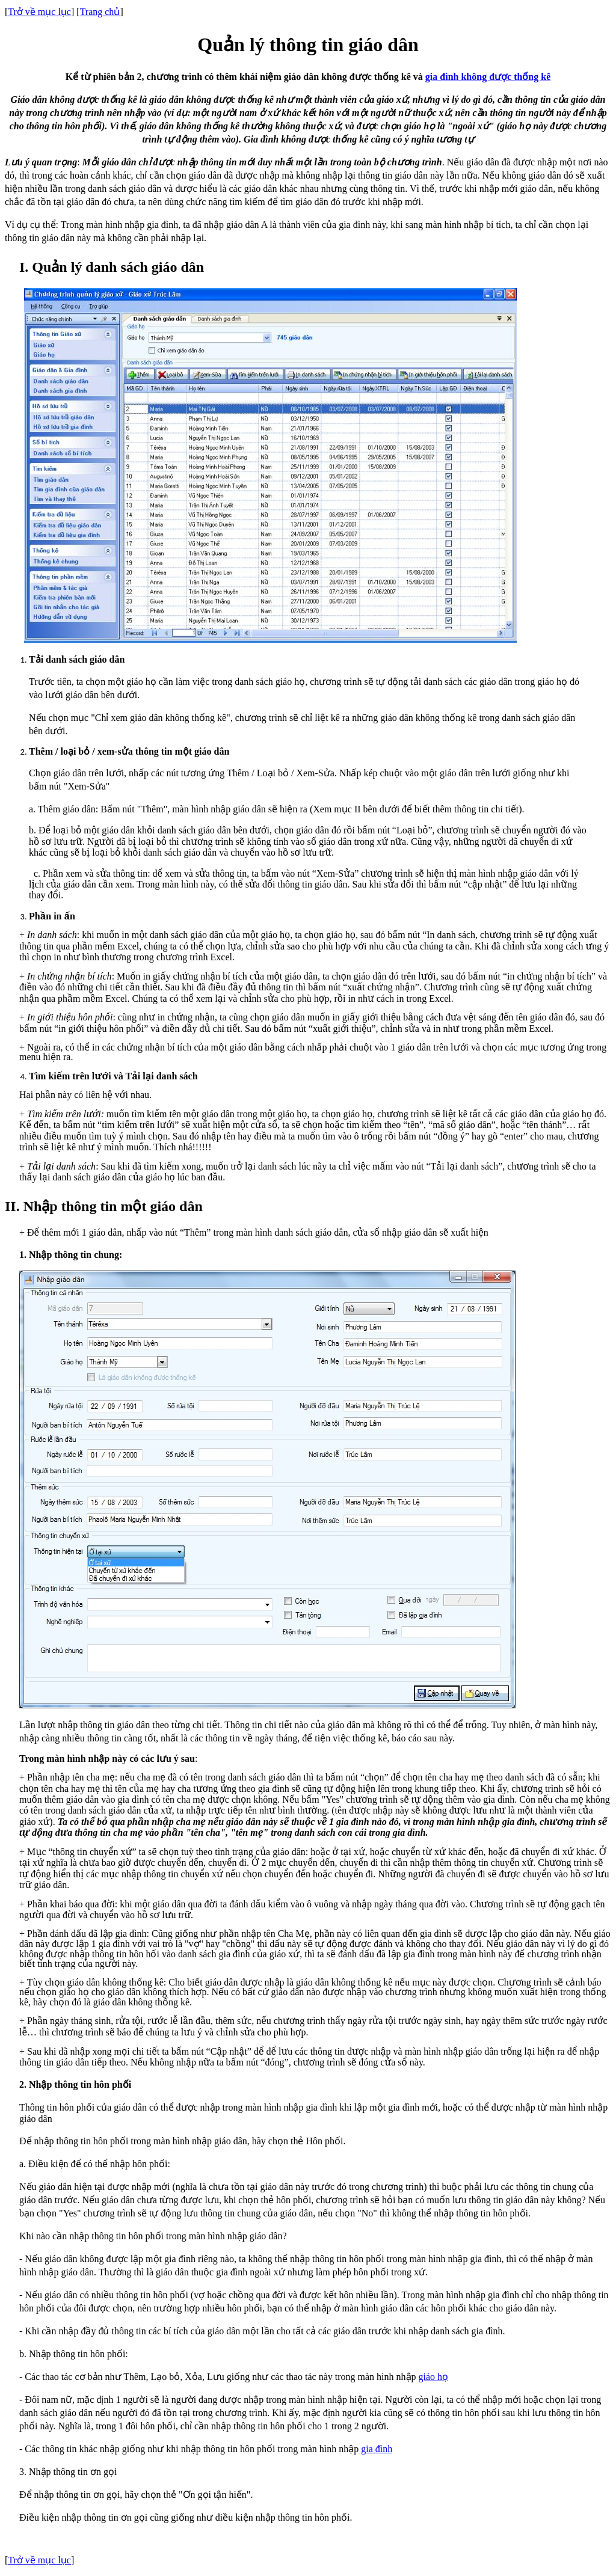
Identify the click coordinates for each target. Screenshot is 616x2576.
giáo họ (434, 2377)
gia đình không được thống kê (487, 77)
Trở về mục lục (39, 12)
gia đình (376, 2449)
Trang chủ (100, 12)
